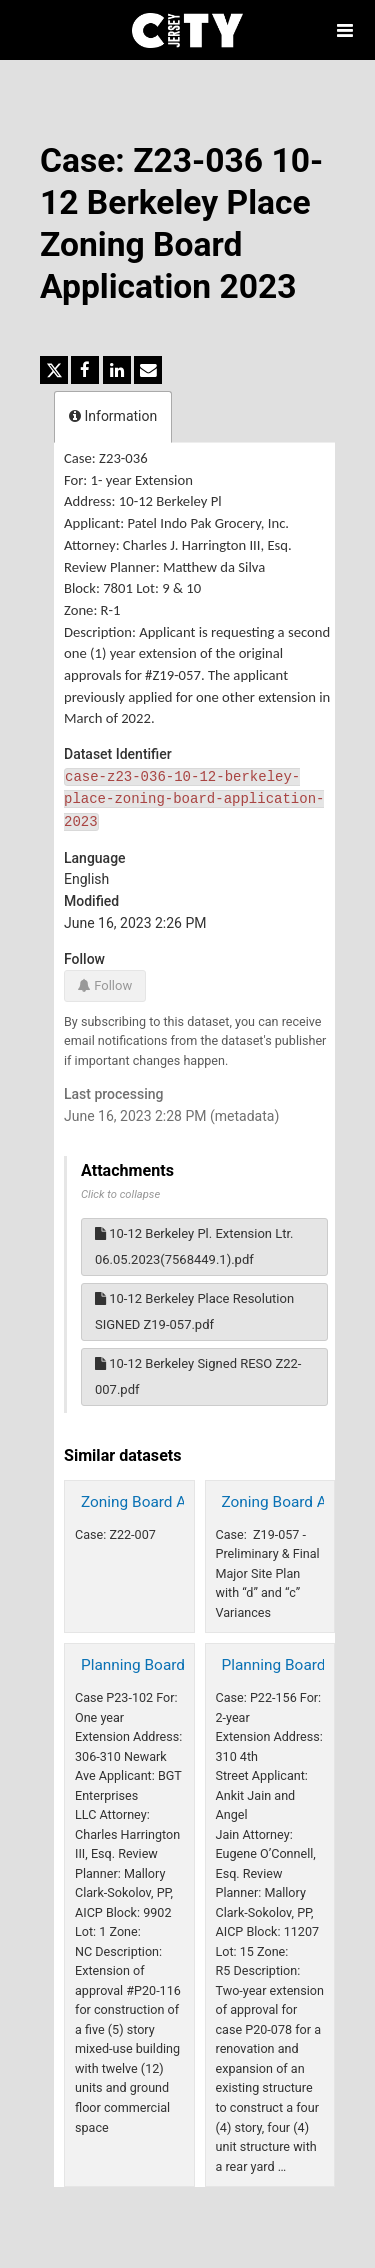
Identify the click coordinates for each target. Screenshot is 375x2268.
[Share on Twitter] (54, 370)
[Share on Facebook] (85, 370)
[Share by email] (148, 370)
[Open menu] (345, 30)
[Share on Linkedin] (117, 370)
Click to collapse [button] (120, 1194)
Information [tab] (113, 416)
